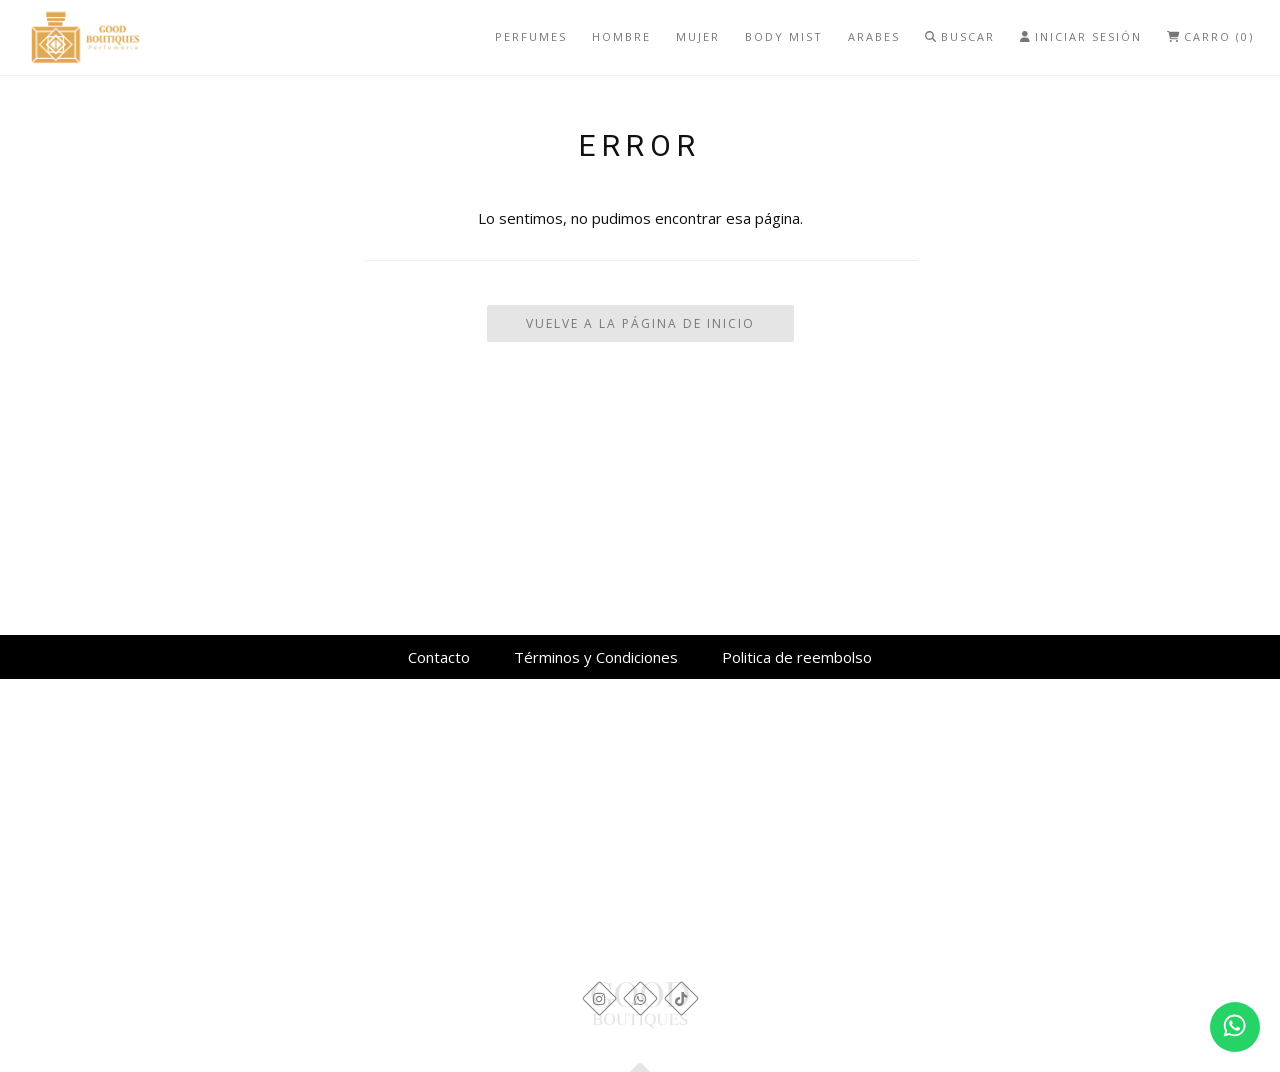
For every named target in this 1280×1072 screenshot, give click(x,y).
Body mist (784, 36)
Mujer (698, 36)
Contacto (439, 657)
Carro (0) (1210, 36)
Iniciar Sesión (1081, 36)
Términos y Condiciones (596, 657)
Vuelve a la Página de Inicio (640, 323)
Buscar (960, 36)
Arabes (874, 36)
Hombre (621, 36)
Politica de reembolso (797, 657)
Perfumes (531, 36)
